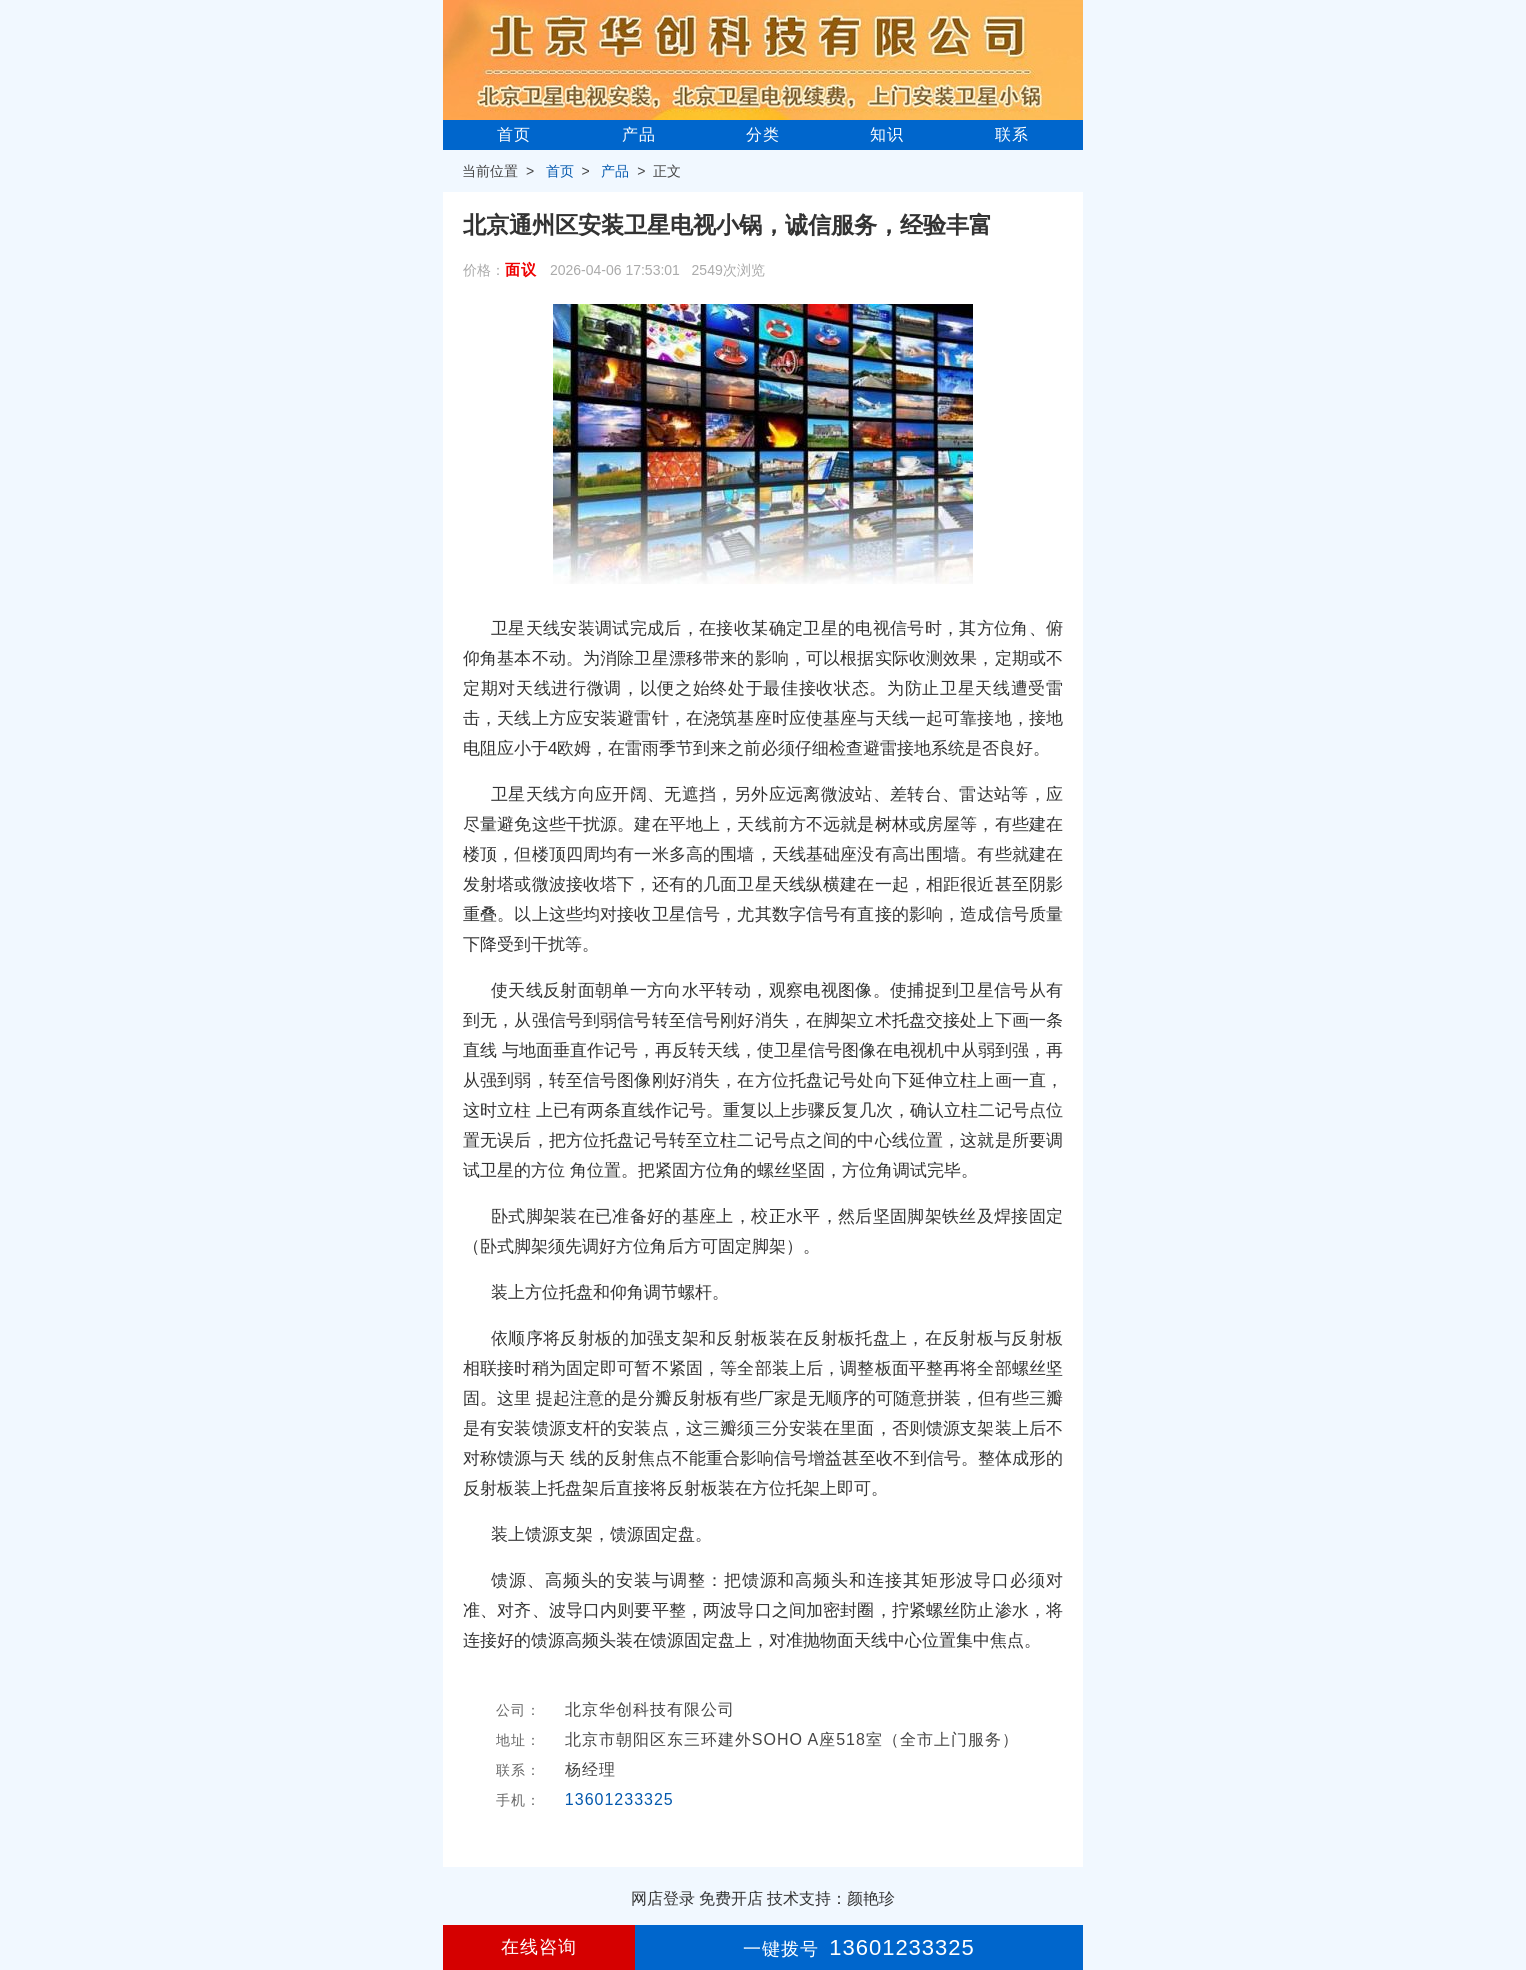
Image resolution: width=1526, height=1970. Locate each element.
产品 (639, 134)
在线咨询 (539, 1947)
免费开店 (731, 1898)
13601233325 (619, 1799)
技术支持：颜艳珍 (831, 1898)
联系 (1012, 134)
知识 (887, 134)
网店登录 (663, 1898)
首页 (514, 134)
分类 (763, 134)
